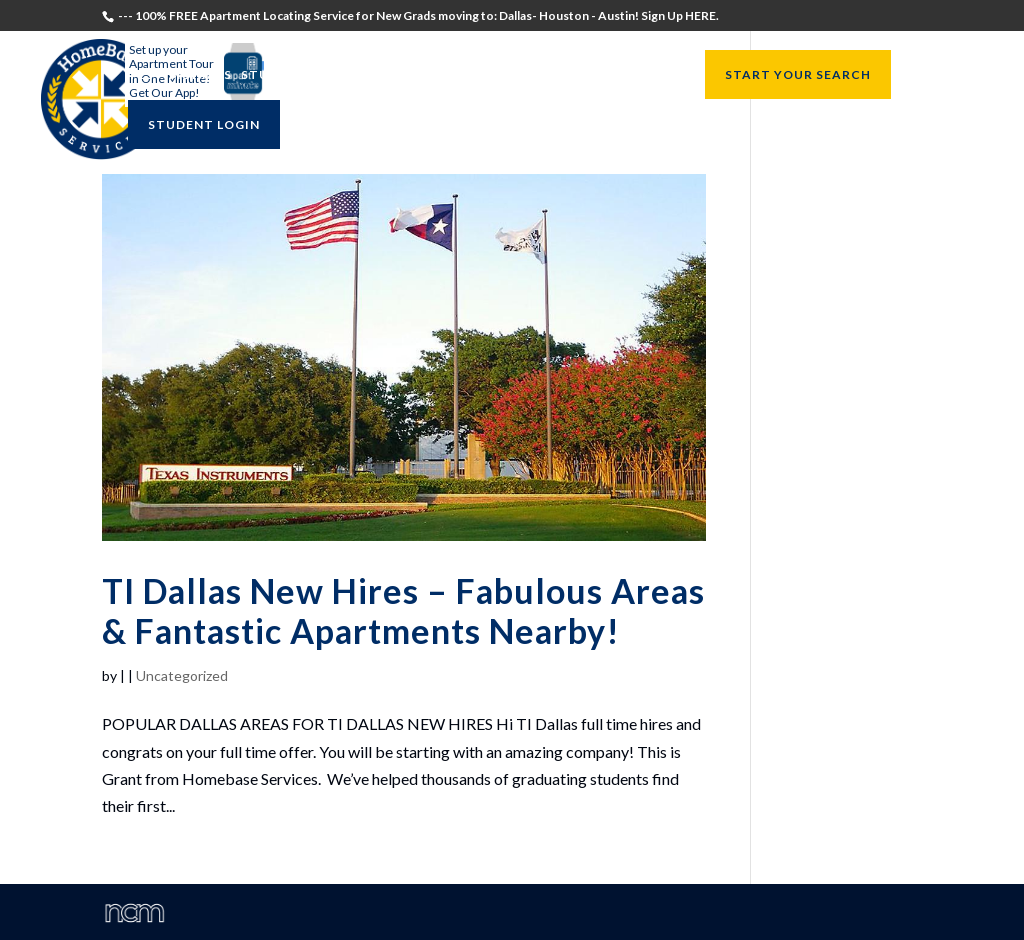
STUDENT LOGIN (204, 124)
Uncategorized (182, 675)
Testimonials (180, 75)
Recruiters (367, 75)
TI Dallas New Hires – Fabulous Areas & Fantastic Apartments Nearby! (403, 611)
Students (278, 75)
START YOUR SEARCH (798, 74)
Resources (635, 75)
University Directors (502, 75)
